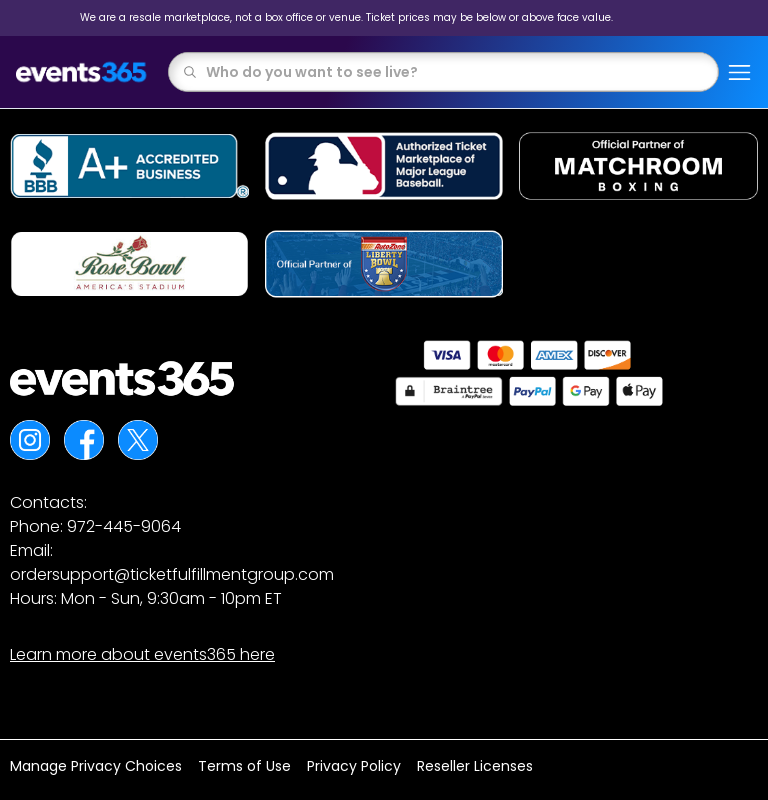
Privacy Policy (354, 766)
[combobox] (455, 72)
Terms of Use (244, 766)
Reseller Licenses (475, 766)
